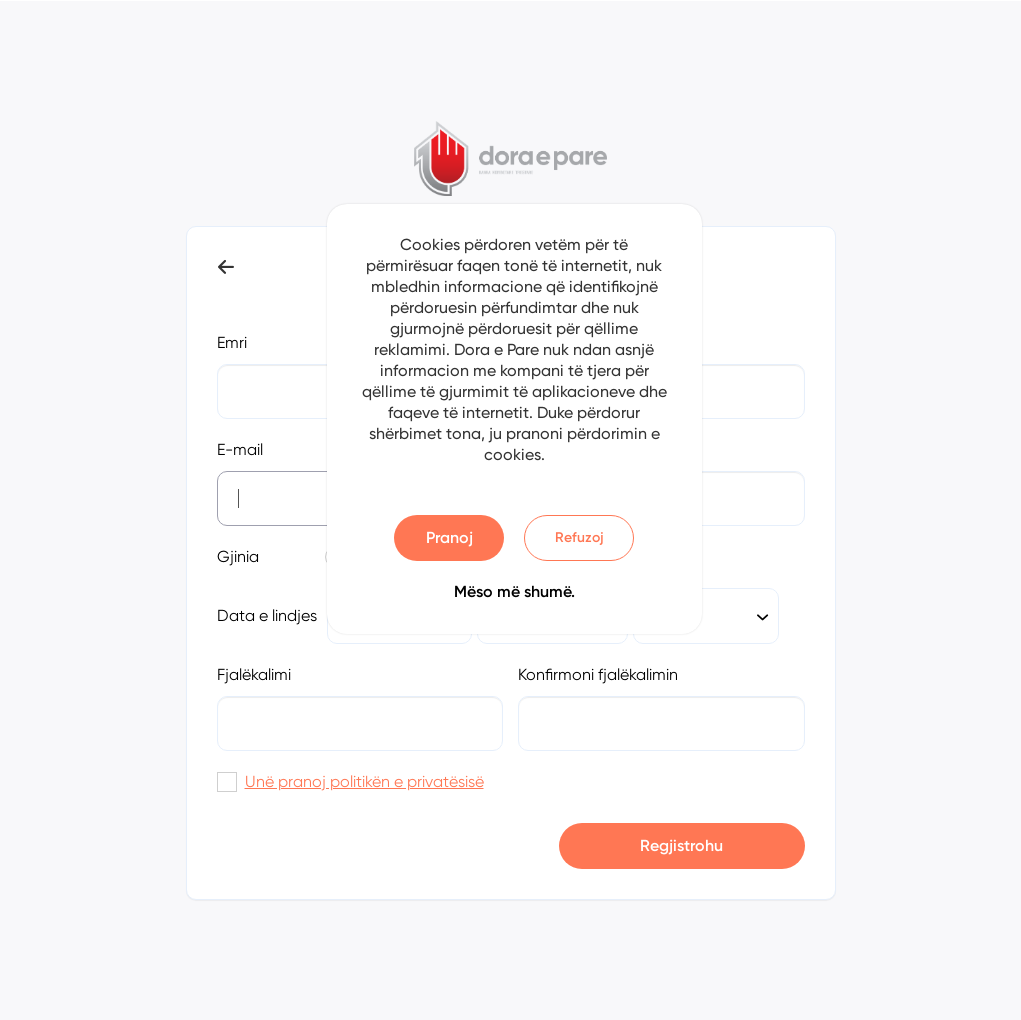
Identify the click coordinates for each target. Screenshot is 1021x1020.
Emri (232, 342)
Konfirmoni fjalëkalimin (598, 674)
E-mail (240, 449)
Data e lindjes (267, 615)
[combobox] (706, 616)
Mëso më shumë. (514, 591)
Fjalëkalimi (254, 674)
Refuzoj (579, 537)
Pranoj (449, 537)
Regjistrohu (681, 845)
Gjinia (238, 556)
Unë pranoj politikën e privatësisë (364, 781)
